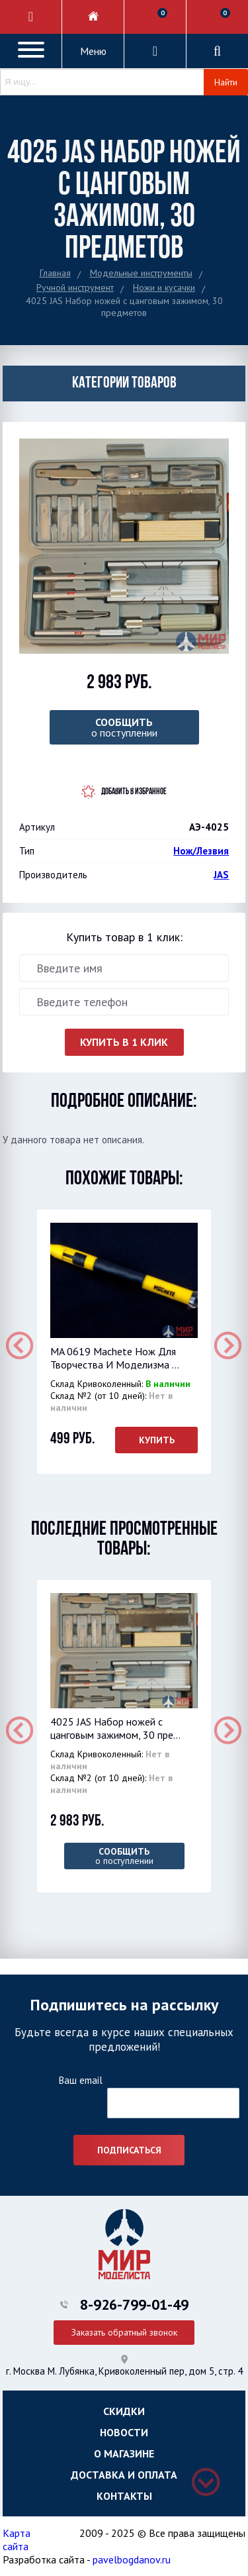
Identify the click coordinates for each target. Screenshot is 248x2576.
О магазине (124, 2453)
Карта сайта (16, 2539)
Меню (93, 51)
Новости (124, 2432)
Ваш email (80, 2080)
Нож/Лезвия (201, 851)
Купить (157, 1440)
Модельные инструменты (141, 273)
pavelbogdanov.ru (132, 2559)
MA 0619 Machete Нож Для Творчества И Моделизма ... (114, 1358)
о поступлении (124, 727)
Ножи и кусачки (164, 287)
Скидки (124, 2411)
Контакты (124, 2495)
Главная (55, 273)
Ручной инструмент (75, 287)
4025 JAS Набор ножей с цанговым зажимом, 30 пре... (115, 1728)
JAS (221, 874)
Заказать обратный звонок (124, 2332)
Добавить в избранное (134, 792)
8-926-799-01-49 (134, 2304)
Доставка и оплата (124, 2474)
